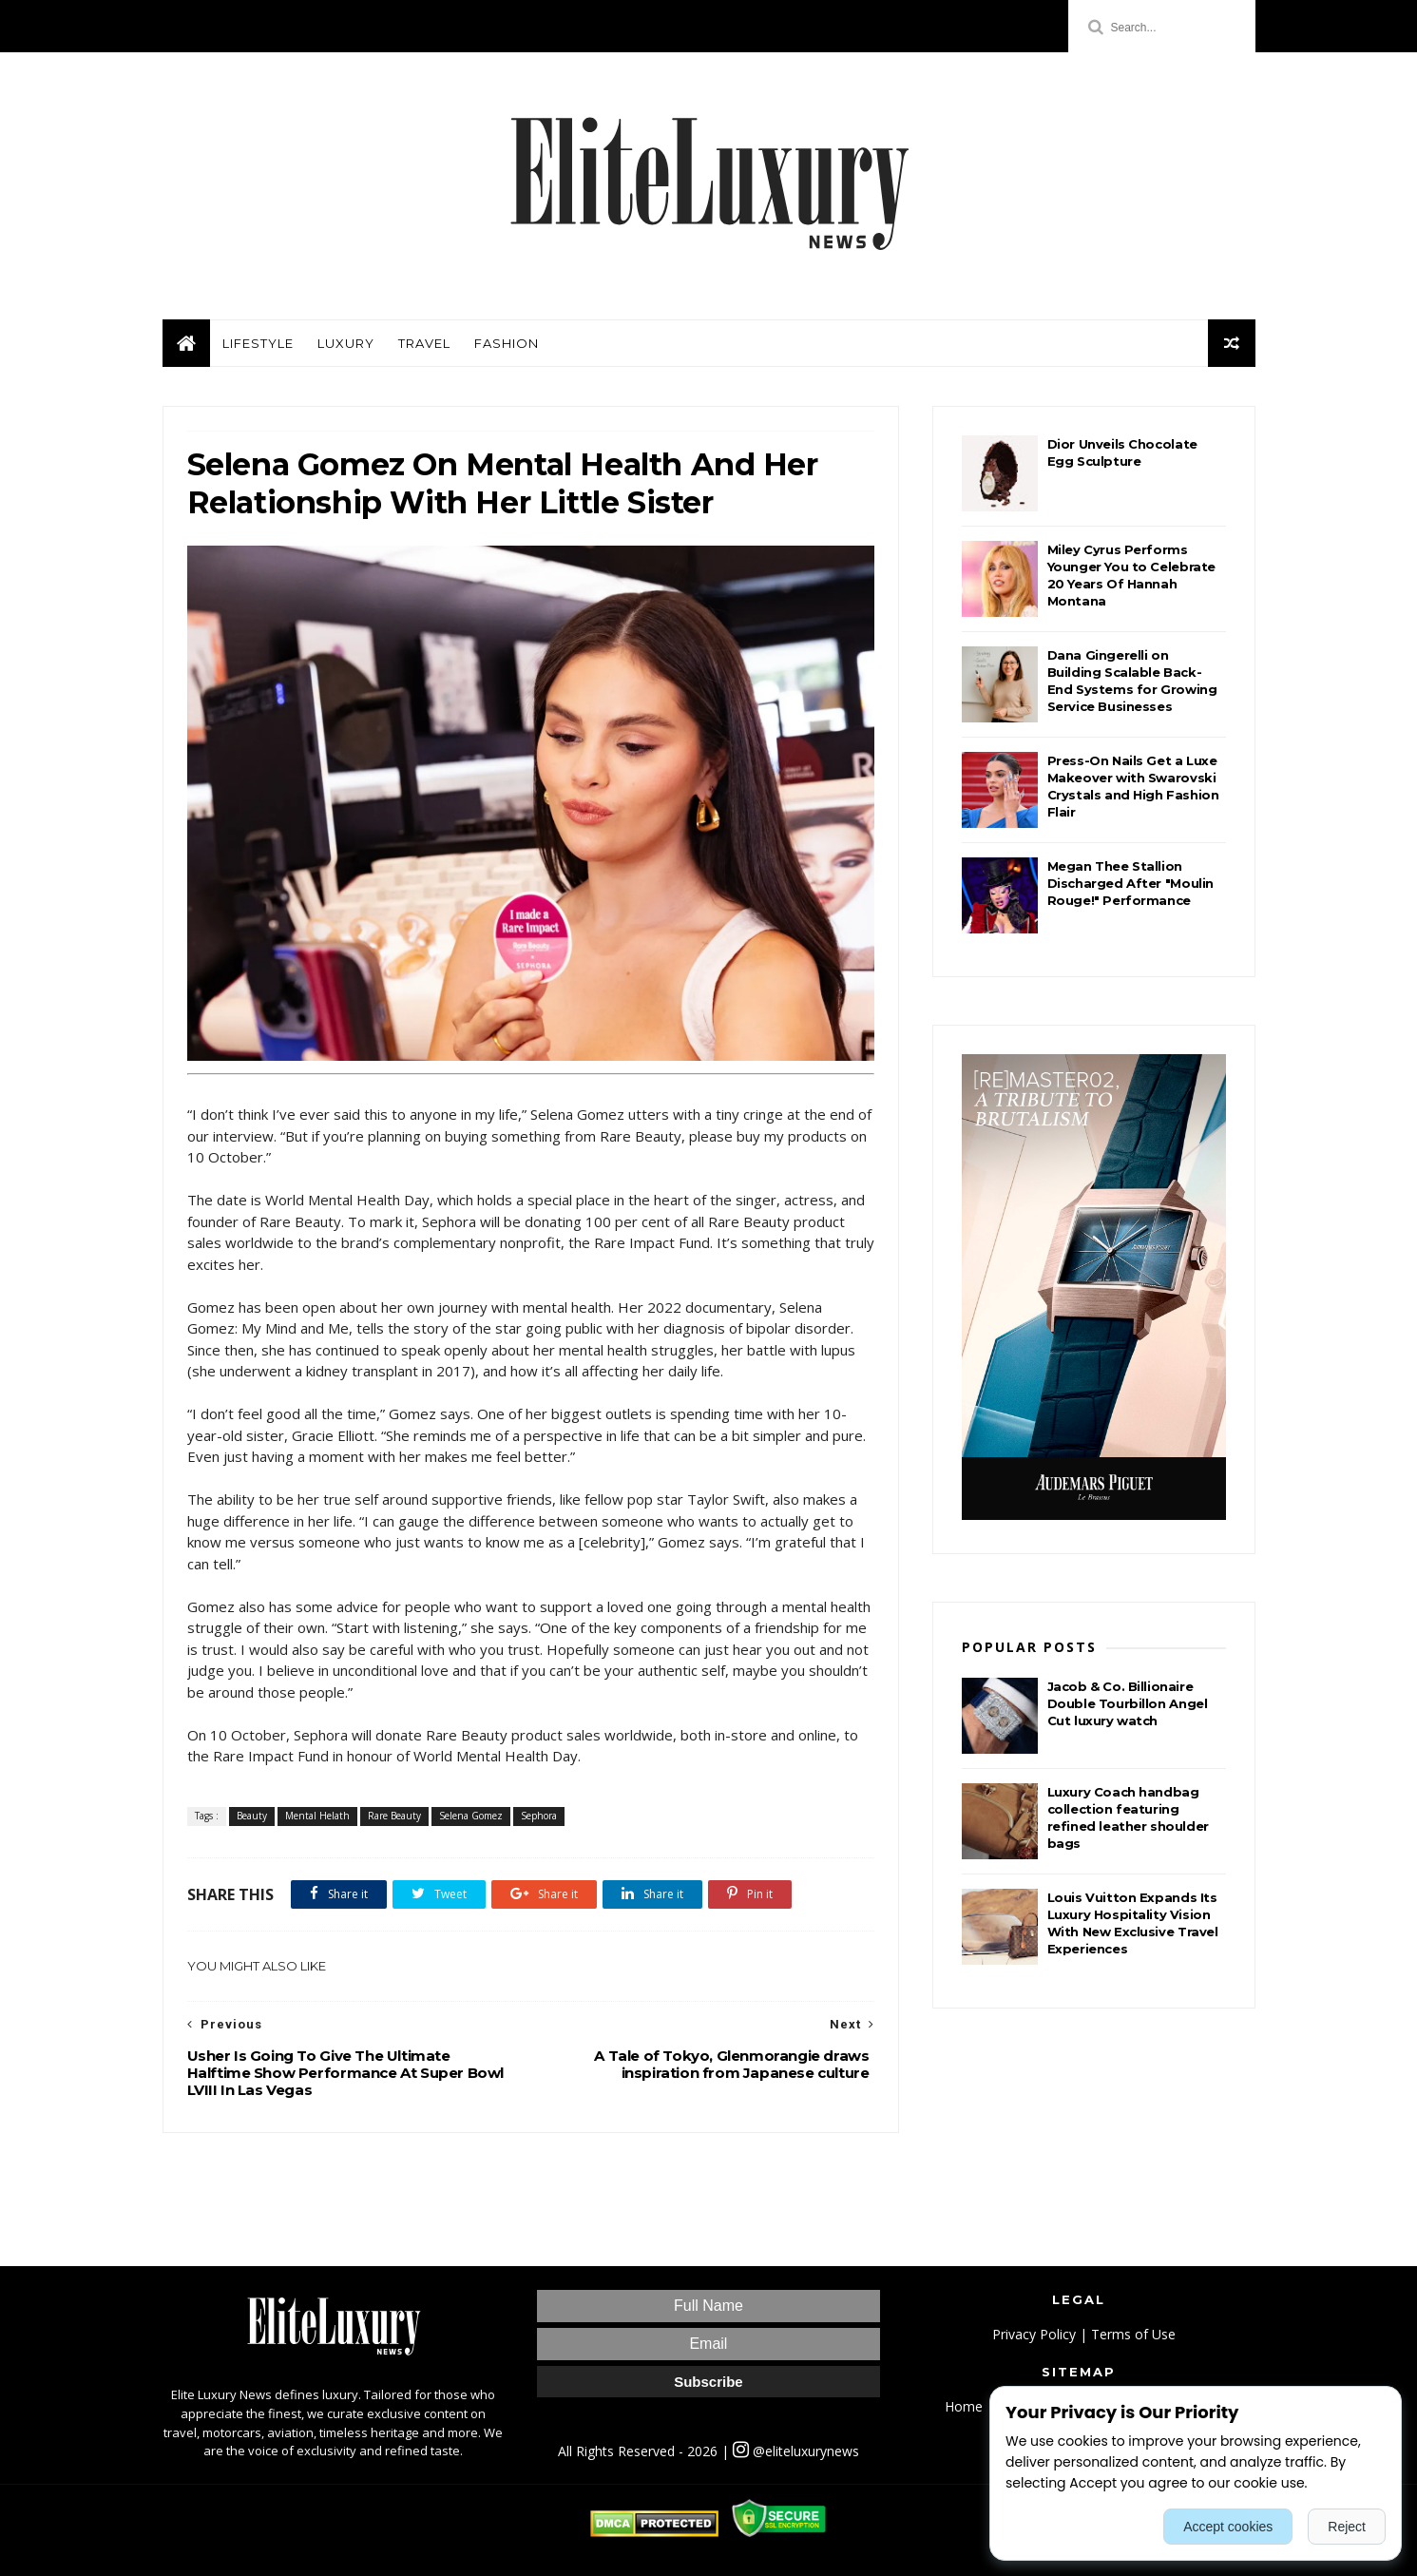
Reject (1347, 2526)
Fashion (506, 343)
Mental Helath (317, 1815)
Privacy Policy (1034, 2334)
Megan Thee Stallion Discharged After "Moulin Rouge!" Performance (1130, 883)
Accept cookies (1228, 2526)
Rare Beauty (394, 1815)
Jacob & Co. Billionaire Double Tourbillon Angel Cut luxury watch (1127, 1703)
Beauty (252, 1815)
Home (964, 2406)
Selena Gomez (471, 1815)
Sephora (539, 1815)
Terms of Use (1133, 2334)
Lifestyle (258, 343)
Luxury (345, 343)
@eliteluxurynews (796, 2451)
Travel (424, 343)
